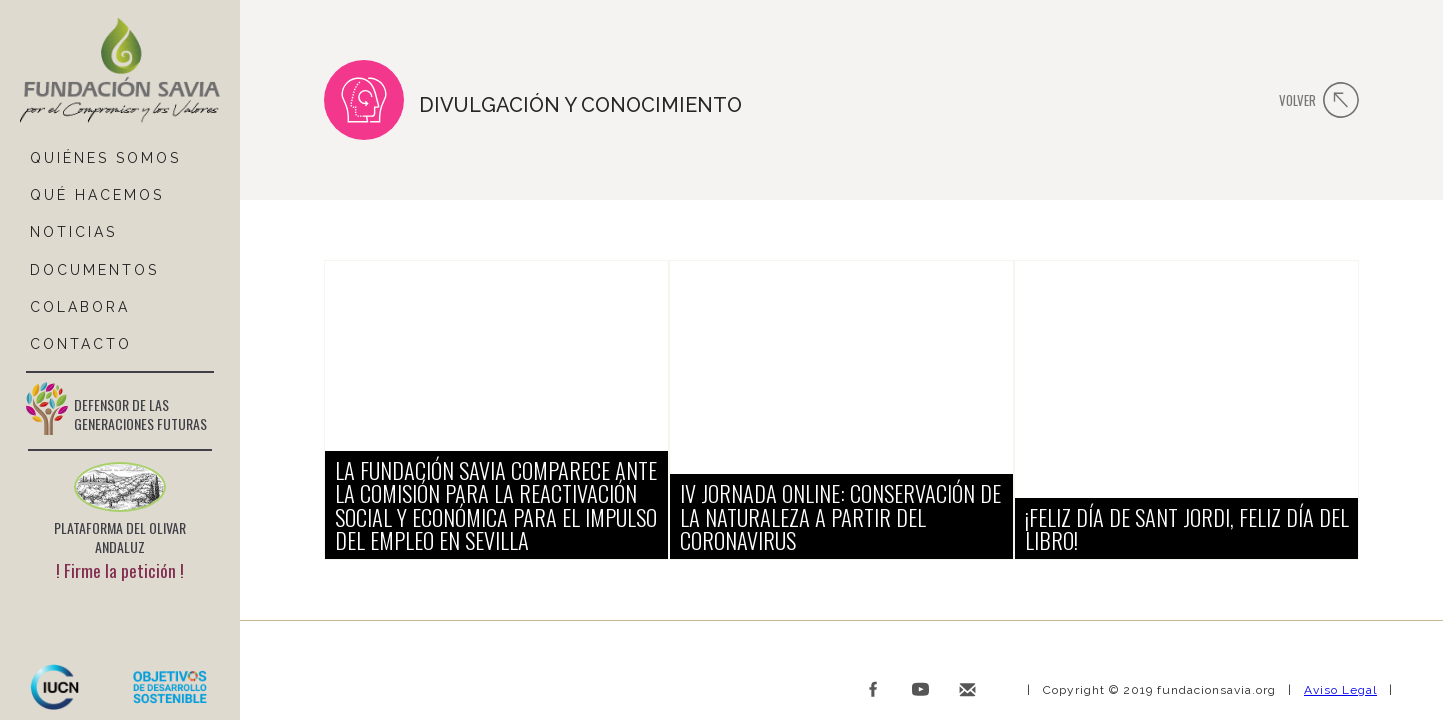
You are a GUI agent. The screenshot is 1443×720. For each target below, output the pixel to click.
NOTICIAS (73, 232)
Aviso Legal (1340, 690)
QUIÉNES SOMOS (105, 158)
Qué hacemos (97, 195)
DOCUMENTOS (94, 270)
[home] (120, 71)
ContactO (81, 344)
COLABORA (80, 307)
